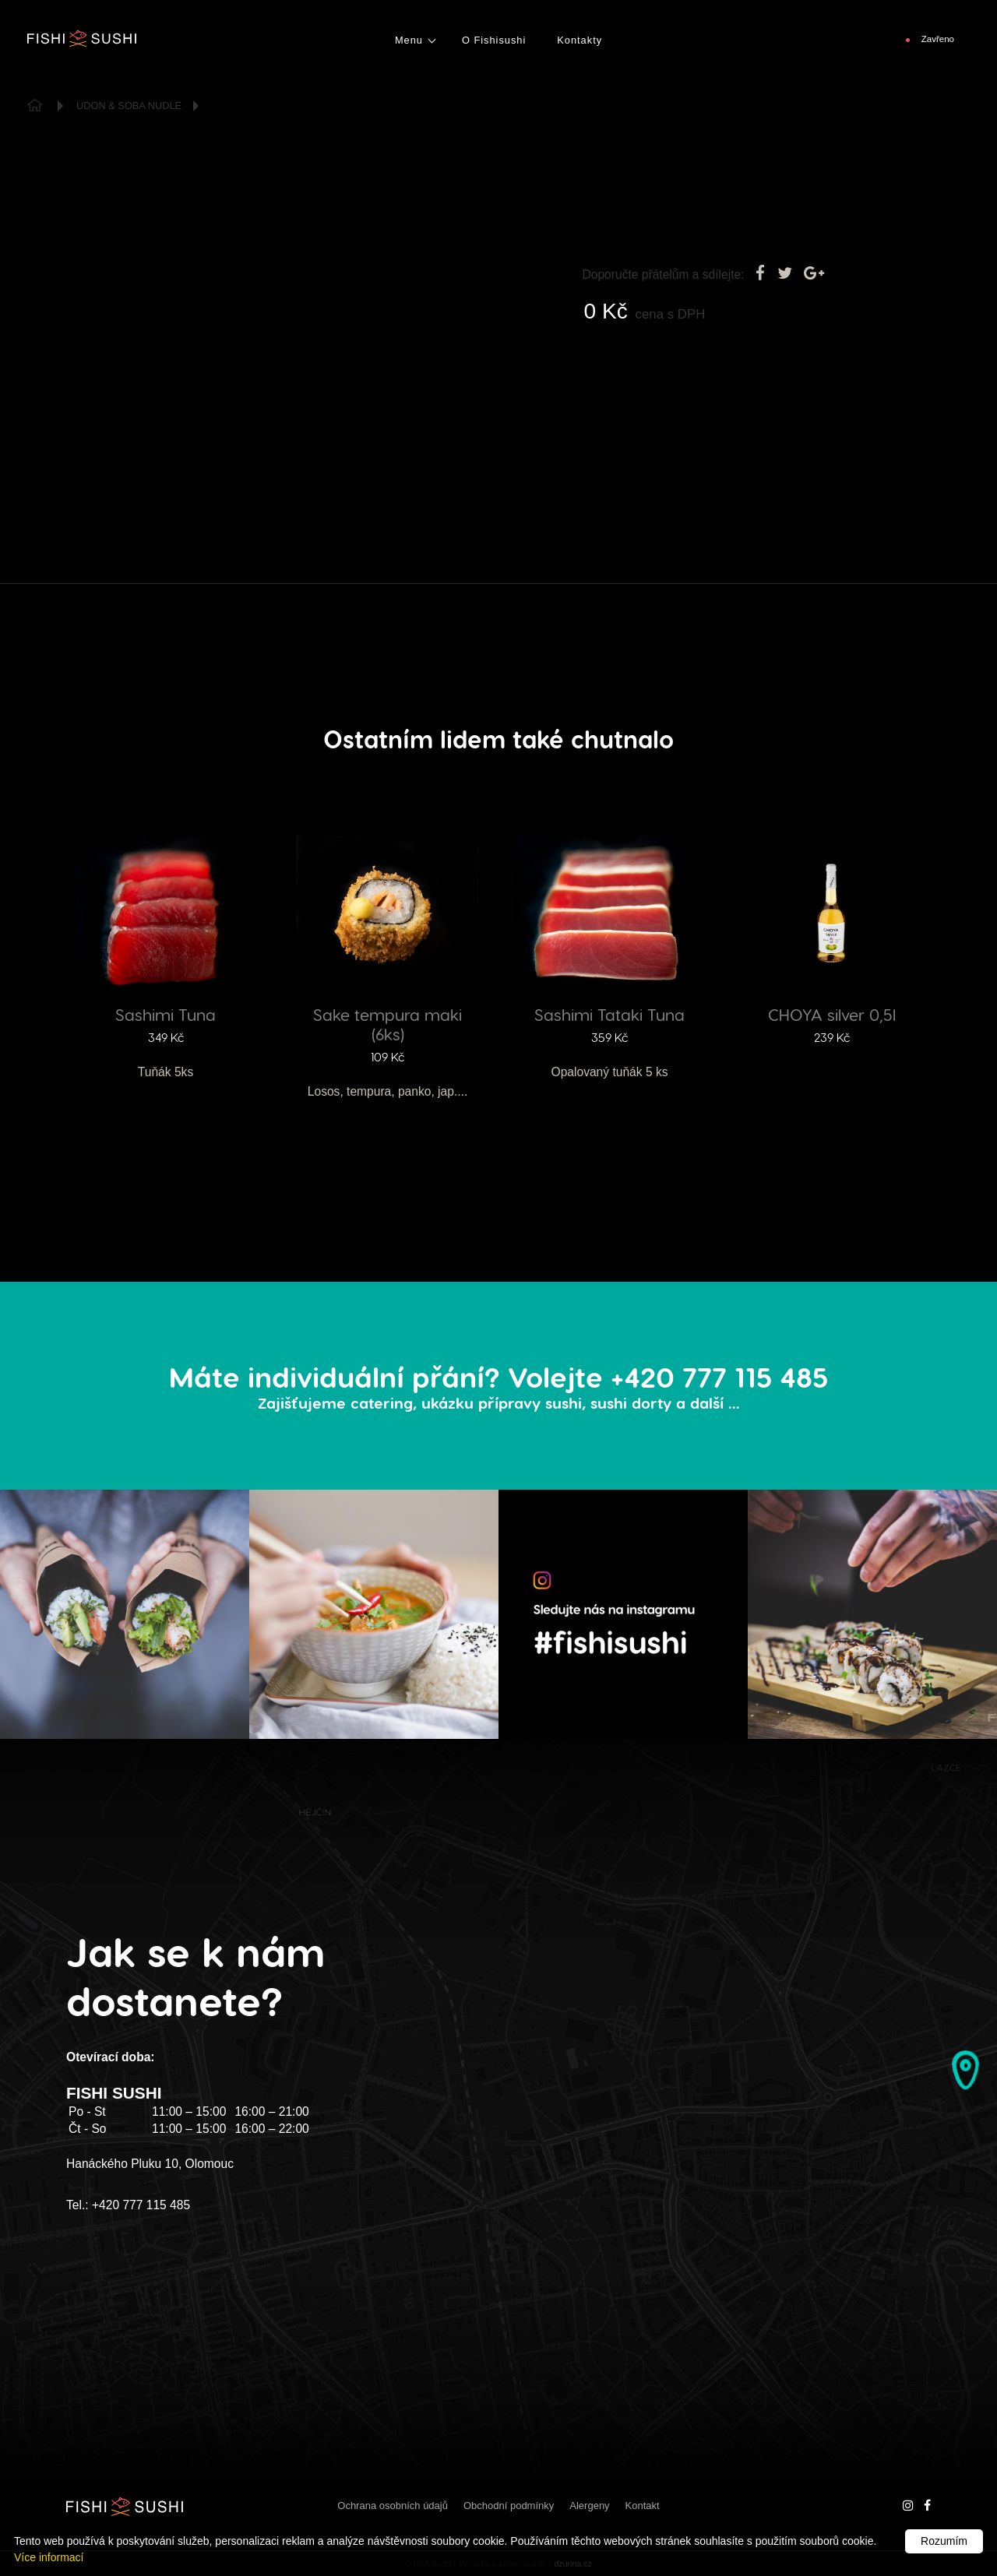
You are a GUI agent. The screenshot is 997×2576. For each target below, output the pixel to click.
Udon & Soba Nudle (128, 105)
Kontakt (642, 2505)
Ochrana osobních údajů (392, 2505)
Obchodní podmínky (508, 2505)
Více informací (48, 2557)
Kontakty (579, 40)
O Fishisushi (494, 40)
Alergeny (589, 2505)
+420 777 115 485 (141, 2205)
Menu (409, 40)
